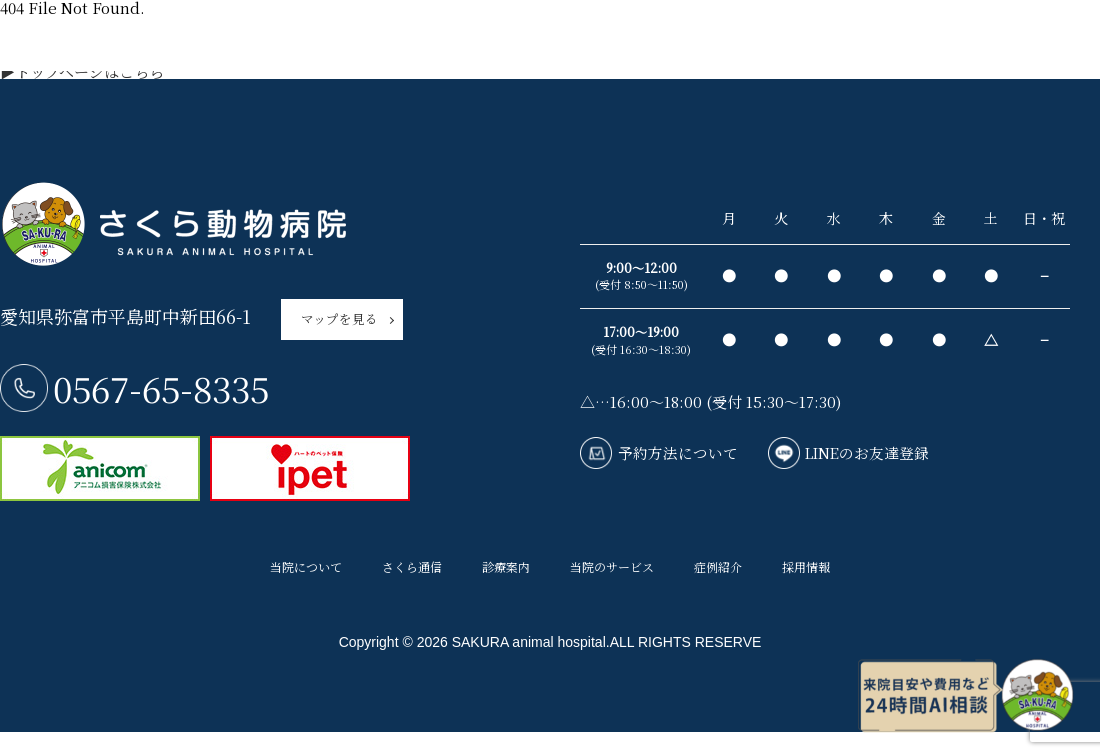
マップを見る (339, 321)
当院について (306, 574)
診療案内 (506, 574)
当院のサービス (612, 574)
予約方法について (680, 453)
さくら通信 (412, 574)
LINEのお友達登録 (874, 453)
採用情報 (806, 574)
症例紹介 (718, 574)
